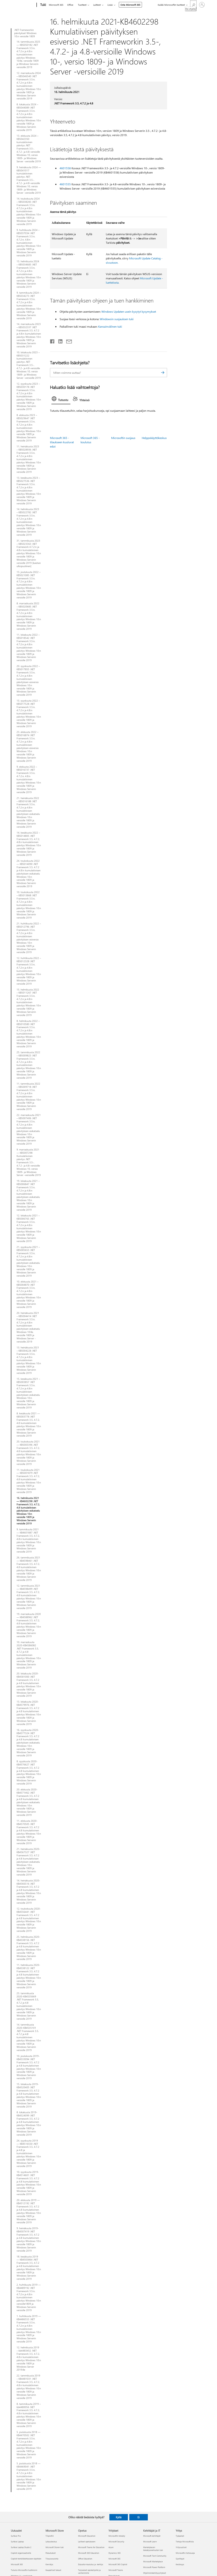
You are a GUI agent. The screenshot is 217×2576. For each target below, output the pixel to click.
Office (70, 4)
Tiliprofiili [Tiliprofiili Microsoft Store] (50, 2535)
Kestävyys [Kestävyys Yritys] (180, 2564)
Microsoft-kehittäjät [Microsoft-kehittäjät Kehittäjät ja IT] (151, 2535)
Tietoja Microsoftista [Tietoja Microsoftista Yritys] (185, 2541)
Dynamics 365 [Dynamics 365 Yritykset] (114, 2553)
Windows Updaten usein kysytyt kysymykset (128, 311)
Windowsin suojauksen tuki (117, 319)
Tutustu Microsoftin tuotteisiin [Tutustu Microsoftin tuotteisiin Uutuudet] (24, 2570)
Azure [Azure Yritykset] (110, 2547)
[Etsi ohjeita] (193, 5)
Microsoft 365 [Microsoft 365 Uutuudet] (17, 2564)
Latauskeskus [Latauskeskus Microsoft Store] (51, 2541)
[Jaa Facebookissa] (52, 340)
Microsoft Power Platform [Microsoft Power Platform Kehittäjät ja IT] (154, 2567)
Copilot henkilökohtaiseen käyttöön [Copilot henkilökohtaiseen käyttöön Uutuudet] (26, 2558)
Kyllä (118, 2517)
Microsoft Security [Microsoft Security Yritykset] (116, 2541)
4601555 (65, 184)
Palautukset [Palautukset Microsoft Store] (51, 2553)
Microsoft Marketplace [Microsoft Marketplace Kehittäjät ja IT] (153, 2561)
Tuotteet (82, 4)
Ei (138, 2517)
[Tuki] (42, 5)
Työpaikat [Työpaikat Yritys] (180, 2535)
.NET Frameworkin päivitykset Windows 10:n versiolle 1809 (25, 33)
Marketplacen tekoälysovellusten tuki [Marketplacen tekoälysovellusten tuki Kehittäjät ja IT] (153, 2548)
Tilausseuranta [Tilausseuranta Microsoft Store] (52, 2558)
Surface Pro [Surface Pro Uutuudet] (16, 2535)
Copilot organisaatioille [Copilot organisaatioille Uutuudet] (21, 2553)
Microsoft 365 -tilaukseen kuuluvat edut (62, 442)
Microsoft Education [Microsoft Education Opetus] (86, 2535)
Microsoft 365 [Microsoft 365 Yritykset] (114, 2558)
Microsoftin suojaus (123, 438)
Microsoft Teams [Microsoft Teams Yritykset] (115, 2570)
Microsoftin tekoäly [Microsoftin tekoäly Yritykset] (116, 2535)
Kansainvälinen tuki (110, 326)
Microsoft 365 (56, 4)
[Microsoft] (23, 5)
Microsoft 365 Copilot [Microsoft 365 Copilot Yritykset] (117, 2564)
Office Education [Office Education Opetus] (85, 2558)
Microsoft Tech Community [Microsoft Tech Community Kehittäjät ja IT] (154, 2555)
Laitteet (97, 4)
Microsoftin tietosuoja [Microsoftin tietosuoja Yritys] (185, 2553)
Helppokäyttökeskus (154, 438)
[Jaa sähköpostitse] (67, 340)
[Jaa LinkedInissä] (59, 340)
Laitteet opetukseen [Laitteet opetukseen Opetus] (86, 2541)
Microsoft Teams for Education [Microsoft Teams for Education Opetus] (91, 2547)
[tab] (60, 399)
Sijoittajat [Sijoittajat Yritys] (180, 2558)
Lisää (110, 4)
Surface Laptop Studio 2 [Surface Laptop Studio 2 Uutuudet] (21, 2547)
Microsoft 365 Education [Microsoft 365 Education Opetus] (88, 2553)
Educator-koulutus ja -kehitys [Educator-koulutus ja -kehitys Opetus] (90, 2564)
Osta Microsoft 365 (130, 4)
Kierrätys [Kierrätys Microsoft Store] (49, 2564)
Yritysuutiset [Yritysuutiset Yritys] (181, 2547)
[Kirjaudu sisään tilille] (202, 5)
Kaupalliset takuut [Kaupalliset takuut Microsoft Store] (53, 2570)
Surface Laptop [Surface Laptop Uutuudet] (17, 2541)
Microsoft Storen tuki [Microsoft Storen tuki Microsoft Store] (55, 2547)
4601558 (65, 168)
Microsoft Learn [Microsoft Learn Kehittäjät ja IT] (150, 2541)
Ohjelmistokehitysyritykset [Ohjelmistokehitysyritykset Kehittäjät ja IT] (154, 2573)
